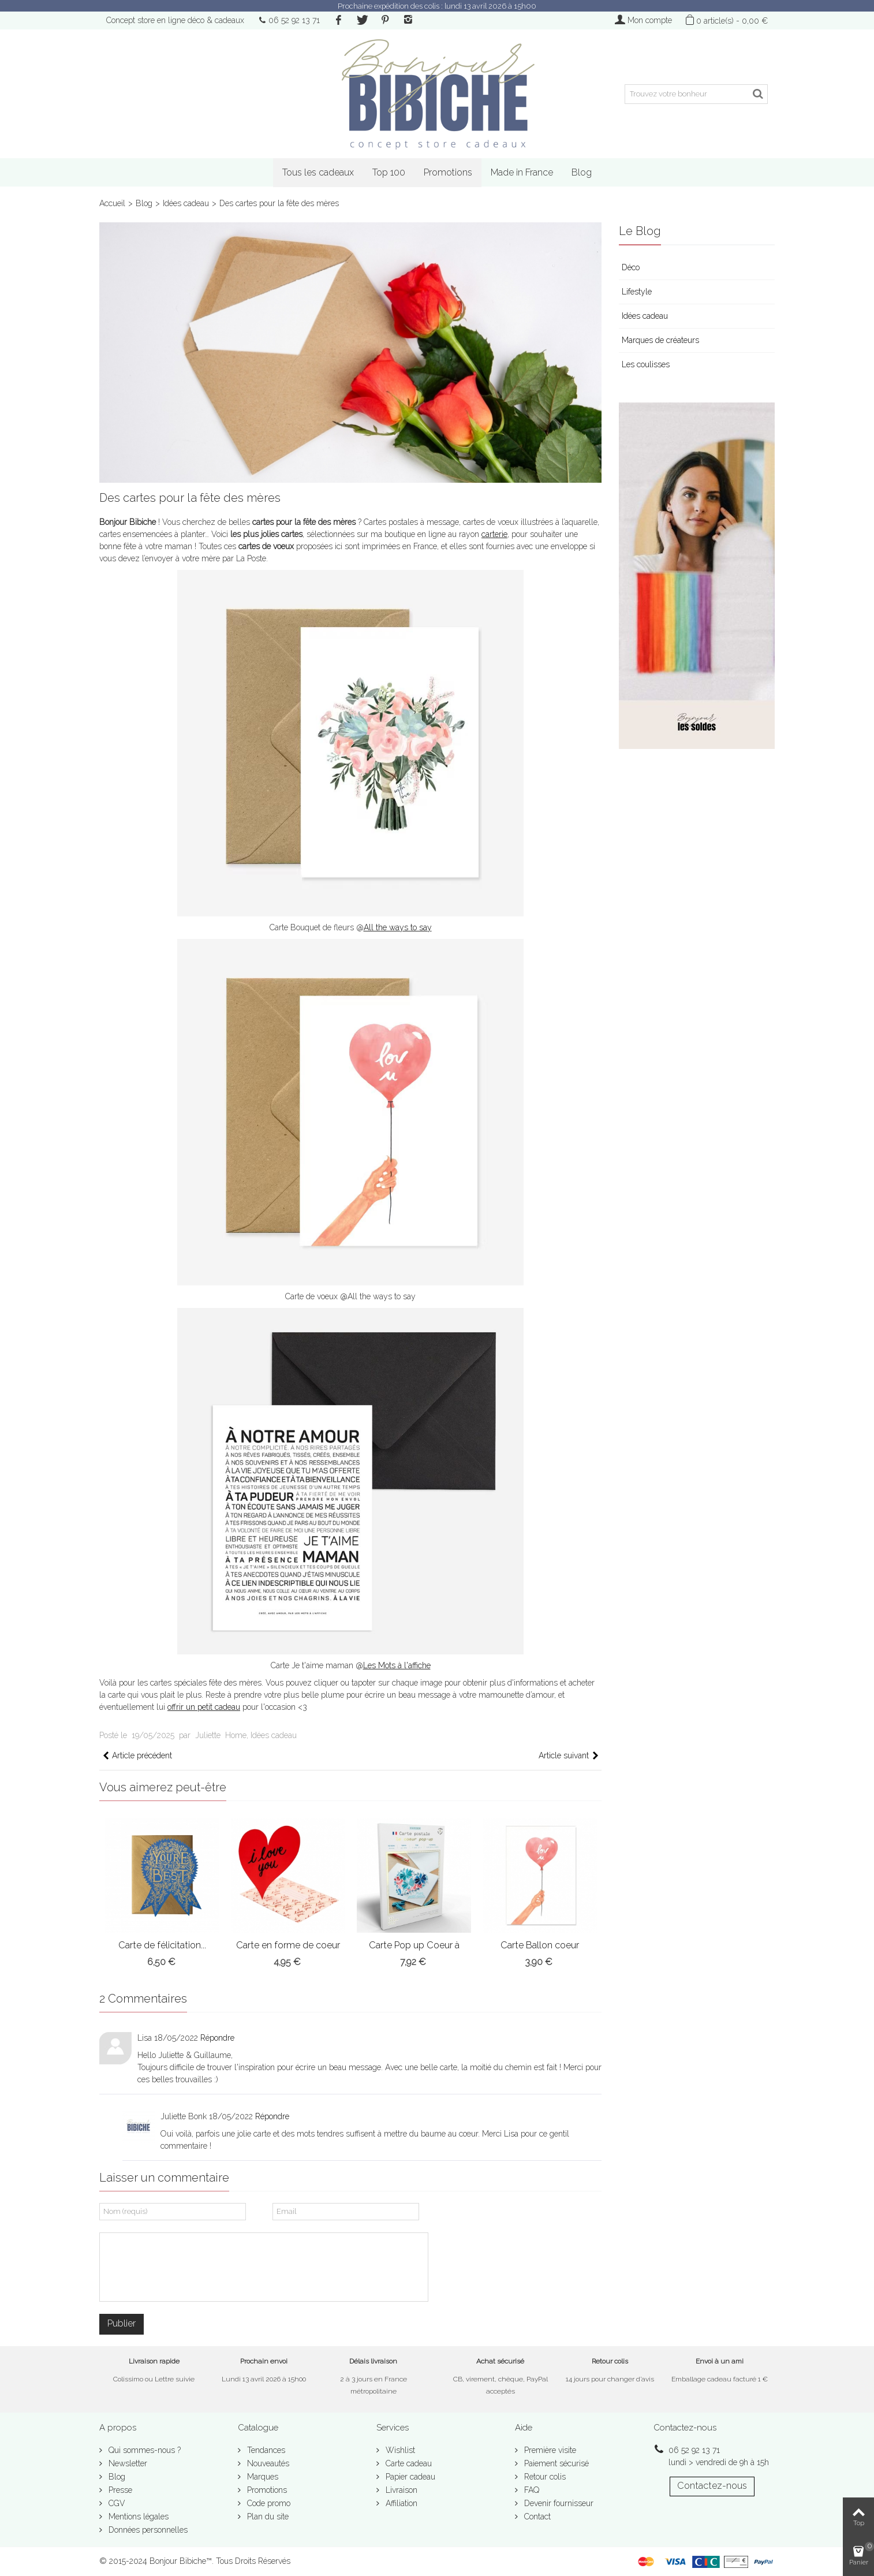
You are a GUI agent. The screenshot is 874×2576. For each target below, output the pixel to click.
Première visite (549, 2450)
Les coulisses (646, 364)
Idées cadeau (186, 203)
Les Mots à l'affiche (397, 1665)
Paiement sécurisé (555, 2463)
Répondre (217, 2037)
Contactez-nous (712, 2485)
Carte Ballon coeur (540, 1945)
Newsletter (126, 2463)
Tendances (265, 2450)
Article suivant (569, 1756)
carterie (494, 534)
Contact (536, 2516)
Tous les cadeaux (318, 172)
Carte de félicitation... (162, 1945)
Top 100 (388, 172)
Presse (119, 2490)
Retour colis (544, 2476)
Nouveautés (267, 2463)
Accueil (112, 203)
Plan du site (267, 2516)
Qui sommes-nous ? (143, 2450)
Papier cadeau (409, 2476)
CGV (115, 2503)
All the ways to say (398, 927)
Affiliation (400, 2503)
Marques (261, 2476)
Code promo (267, 2503)
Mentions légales (137, 2516)
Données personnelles (147, 2529)
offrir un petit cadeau (203, 1707)
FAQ (530, 2490)
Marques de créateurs (660, 340)
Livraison (400, 2490)
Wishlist (399, 2450)
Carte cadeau (407, 2463)
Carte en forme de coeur (288, 1945)
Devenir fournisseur (557, 2503)
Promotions (448, 172)
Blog (582, 172)
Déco (631, 267)
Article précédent (137, 1756)
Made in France (522, 172)
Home (235, 1735)
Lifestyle (637, 291)
